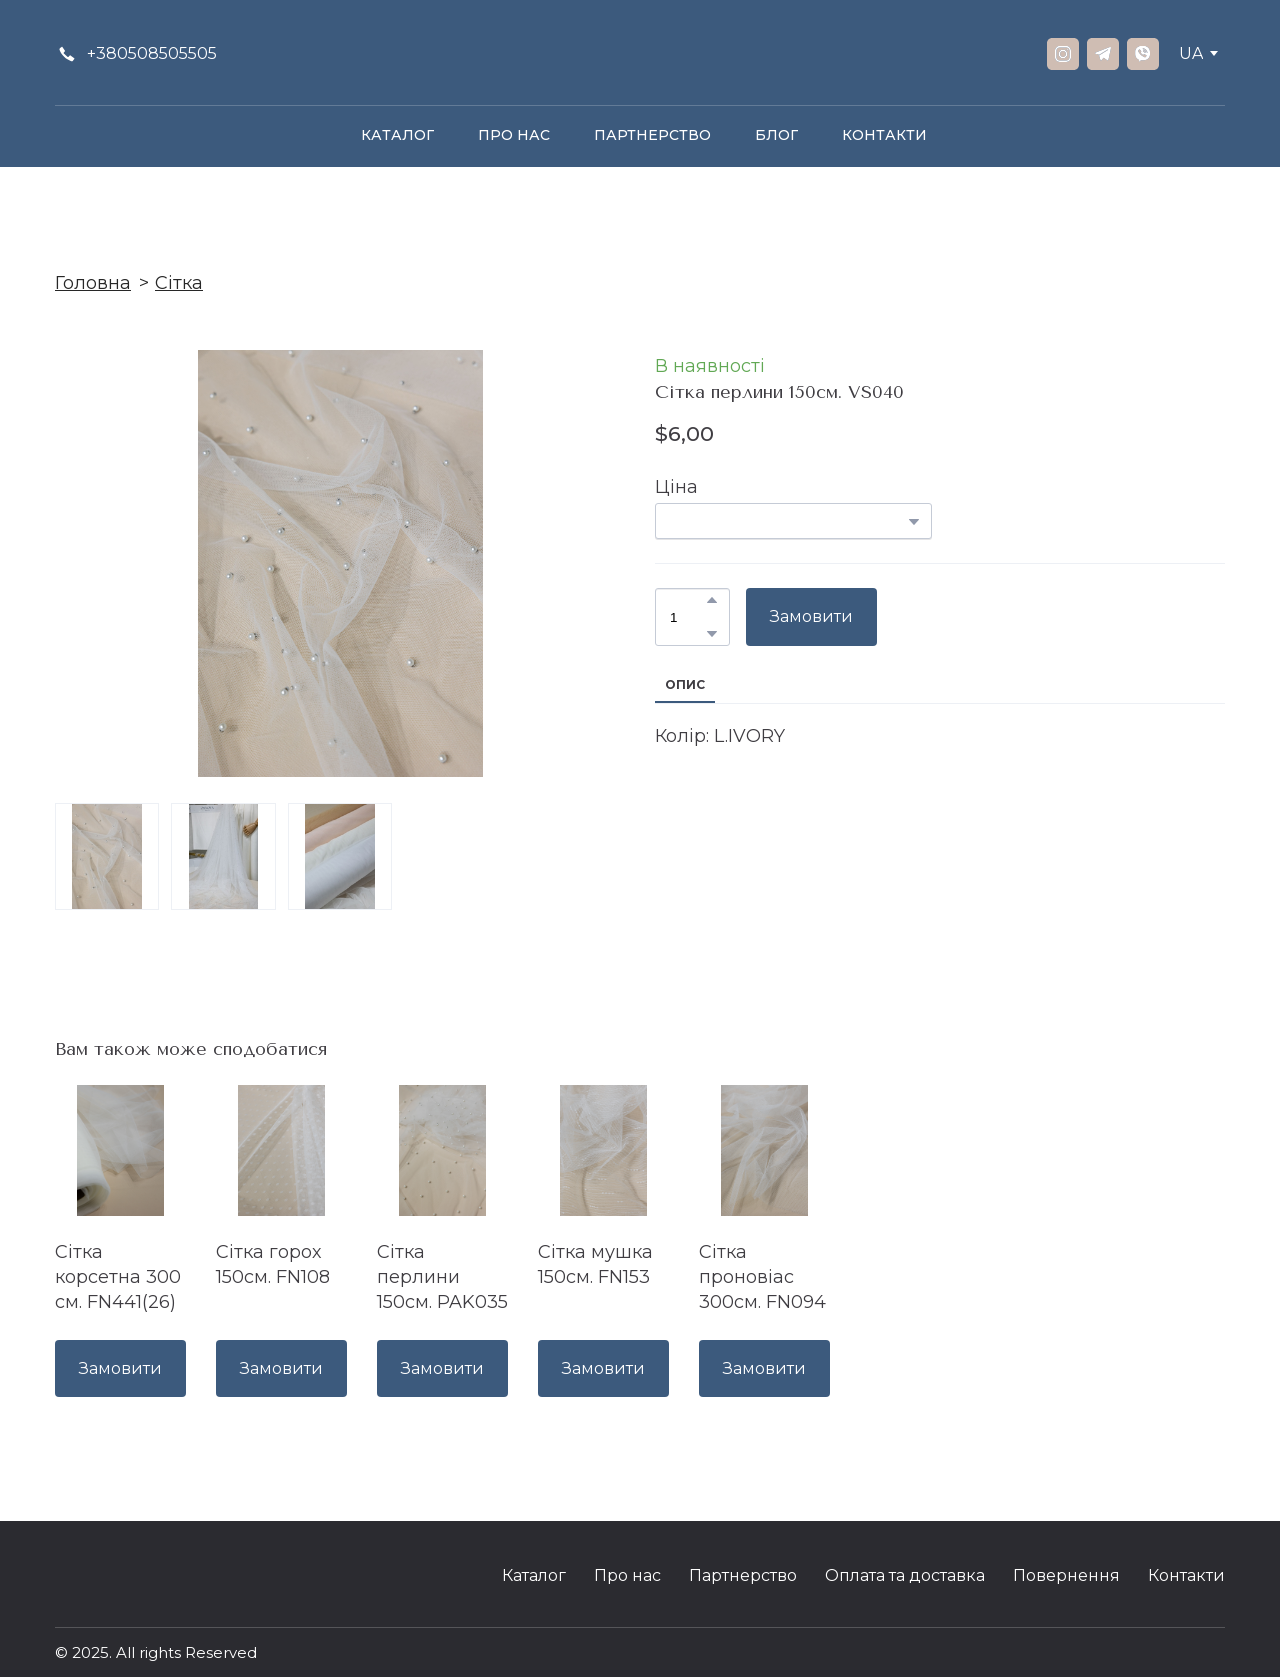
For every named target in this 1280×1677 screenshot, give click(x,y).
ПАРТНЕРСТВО (652, 135)
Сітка (179, 283)
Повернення (1066, 1575)
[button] (136, 54)
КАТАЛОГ (397, 135)
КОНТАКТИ (884, 135)
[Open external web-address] (1188, 1654)
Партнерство (743, 1575)
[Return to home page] (639, 53)
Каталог (534, 1575)
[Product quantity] (687, 617)
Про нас (627, 1575)
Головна (93, 283)
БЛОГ (776, 135)
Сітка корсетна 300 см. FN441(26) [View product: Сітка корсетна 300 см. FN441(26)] (118, 1277)
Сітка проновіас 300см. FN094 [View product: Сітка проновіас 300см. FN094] (762, 1277)
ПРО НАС (514, 135)
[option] (1191, 53)
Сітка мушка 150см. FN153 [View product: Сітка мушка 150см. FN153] (595, 1264)
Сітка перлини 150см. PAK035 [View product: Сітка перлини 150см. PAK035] (442, 1277)
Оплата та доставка (905, 1575)
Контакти (1186, 1575)
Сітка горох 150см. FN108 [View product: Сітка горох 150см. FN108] (273, 1264)
